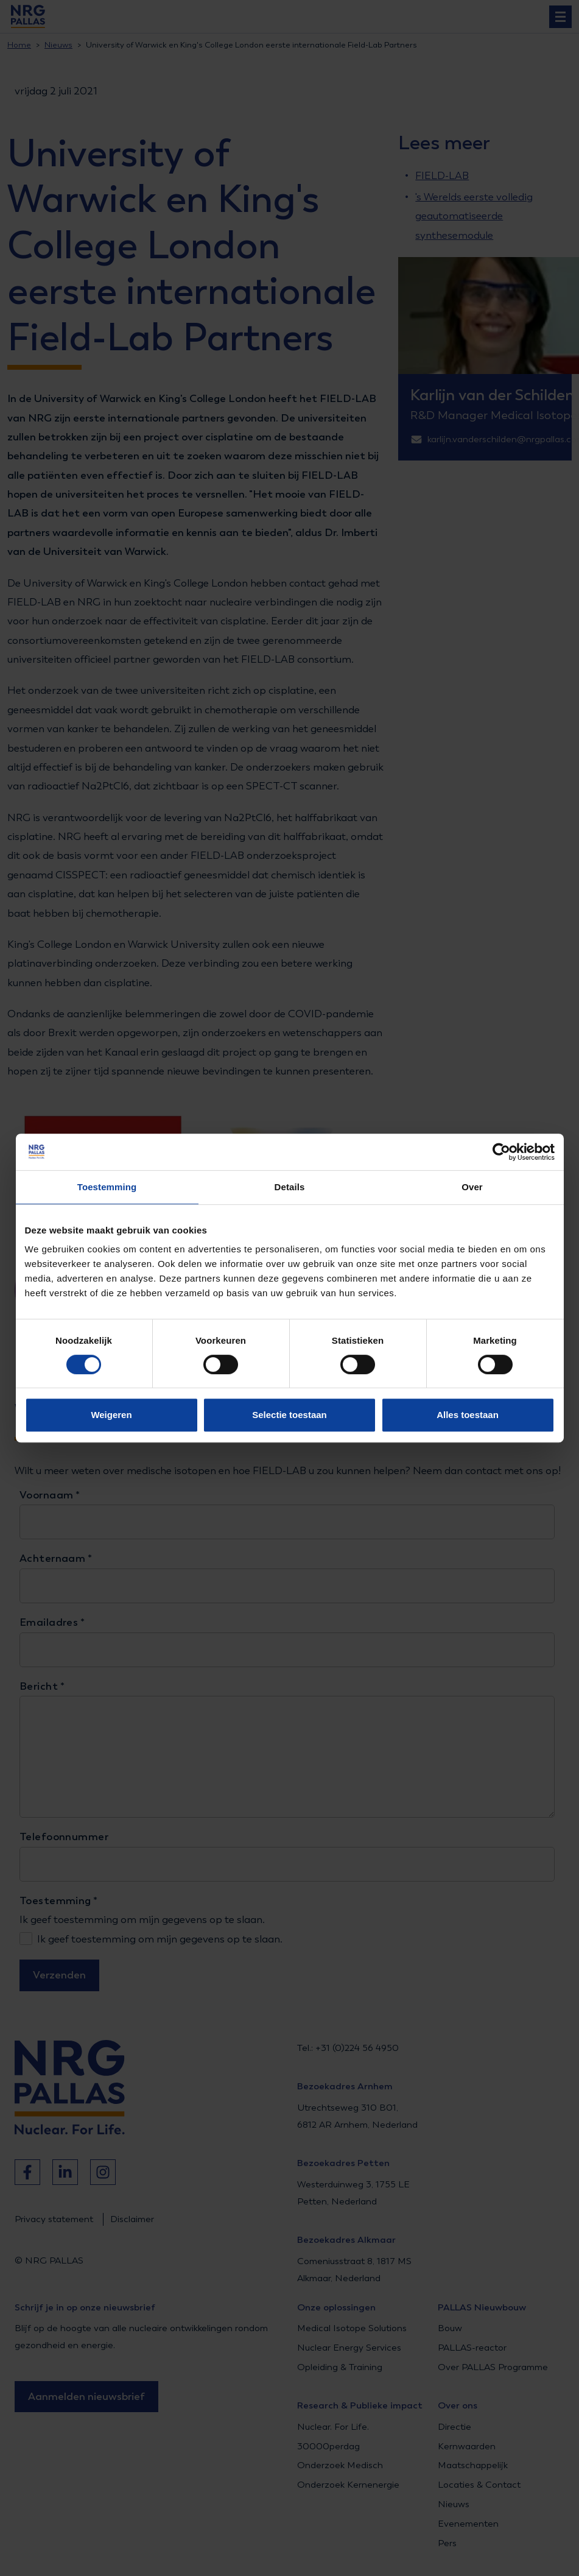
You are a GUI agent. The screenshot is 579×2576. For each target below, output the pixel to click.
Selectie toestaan (289, 1415)
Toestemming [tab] (107, 1187)
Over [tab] (472, 1187)
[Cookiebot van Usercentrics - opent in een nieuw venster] (501, 1152)
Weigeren (111, 1415)
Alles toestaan (468, 1415)
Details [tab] (290, 1187)
